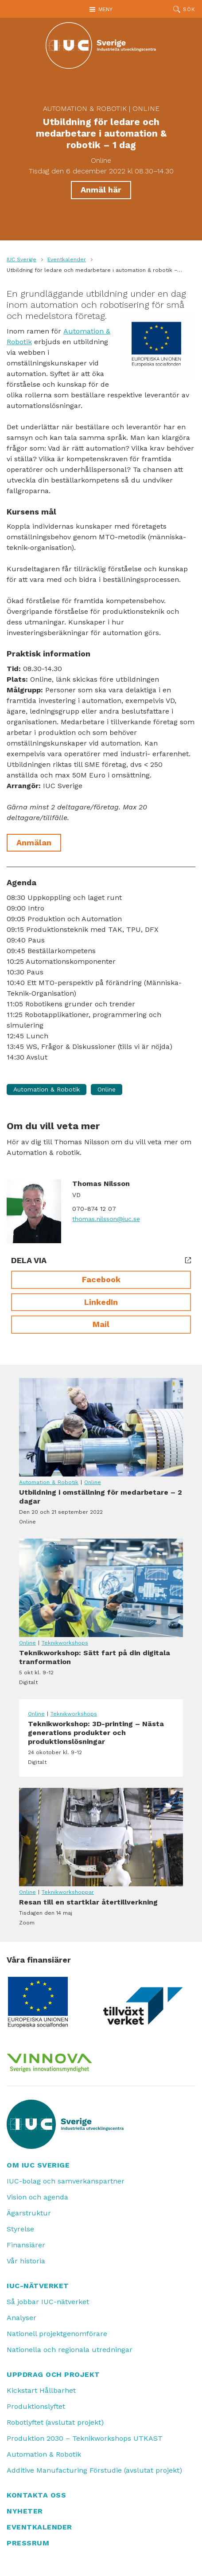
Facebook (101, 1279)
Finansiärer (26, 2245)
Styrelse (20, 2229)
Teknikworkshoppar (68, 1892)
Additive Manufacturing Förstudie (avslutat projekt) (94, 2470)
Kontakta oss (36, 2495)
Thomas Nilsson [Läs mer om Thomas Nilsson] (101, 1183)
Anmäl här (101, 189)
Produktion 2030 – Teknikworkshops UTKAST (85, 2438)
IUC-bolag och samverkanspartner (65, 2181)
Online (145, 108)
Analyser (21, 2317)
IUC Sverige (21, 259)
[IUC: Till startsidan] (101, 45)
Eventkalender (66, 259)
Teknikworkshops (65, 1643)
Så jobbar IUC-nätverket (48, 2301)
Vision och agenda (37, 2197)
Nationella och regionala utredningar (69, 2349)
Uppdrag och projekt (53, 2374)
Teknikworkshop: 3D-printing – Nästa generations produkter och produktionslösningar (101, 1743)
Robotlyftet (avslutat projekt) (55, 2422)
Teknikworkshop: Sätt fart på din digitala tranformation (101, 1588)
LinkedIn (101, 1302)
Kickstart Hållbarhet (41, 2390)
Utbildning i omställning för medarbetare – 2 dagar (101, 1427)
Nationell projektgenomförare (57, 2333)
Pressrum (28, 2543)
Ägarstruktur (29, 2213)
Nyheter (25, 2511)
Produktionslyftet (36, 2406)
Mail (101, 1324)
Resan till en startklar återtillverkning (101, 1837)
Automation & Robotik (85, 108)
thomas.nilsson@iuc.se (106, 1218)
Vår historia (26, 2261)
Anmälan (33, 842)
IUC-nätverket (38, 2285)
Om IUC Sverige (38, 2165)
